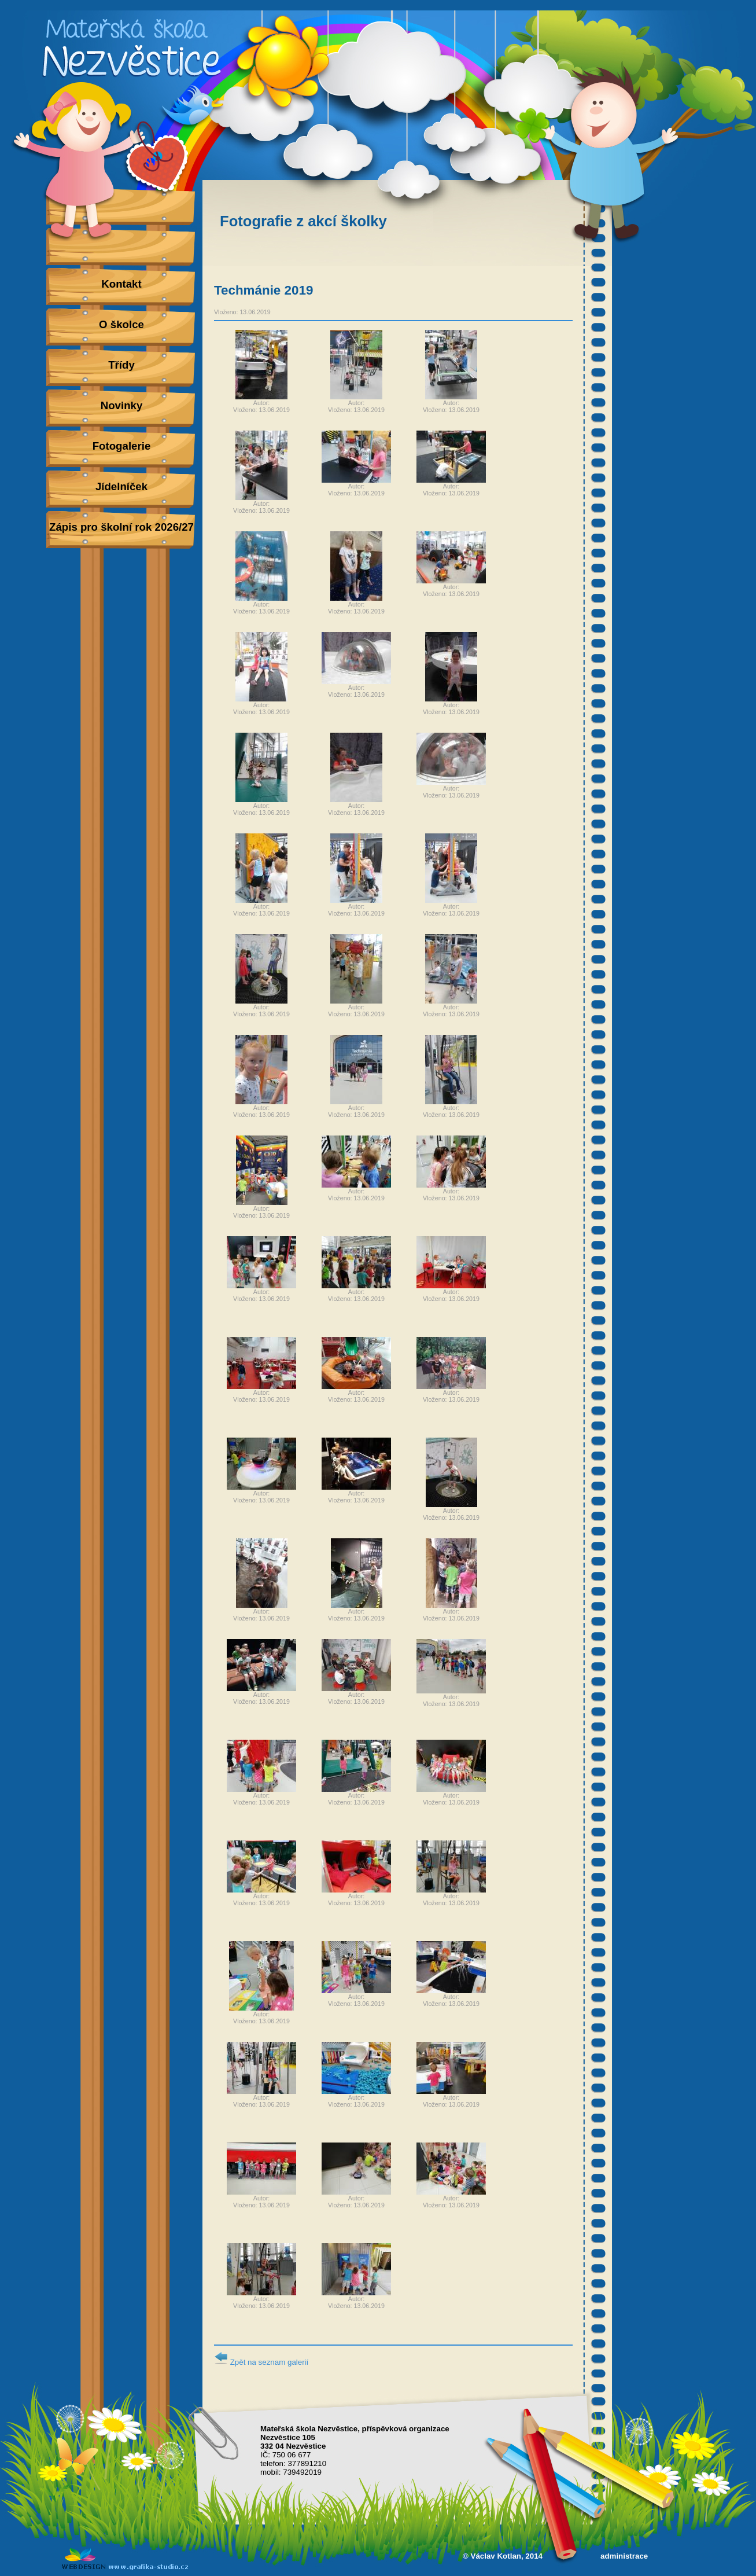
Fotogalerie (122, 446)
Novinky (122, 405)
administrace (624, 2556)
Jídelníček (121, 486)
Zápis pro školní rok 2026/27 (121, 527)
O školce (121, 324)
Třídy (121, 365)
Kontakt (121, 284)
